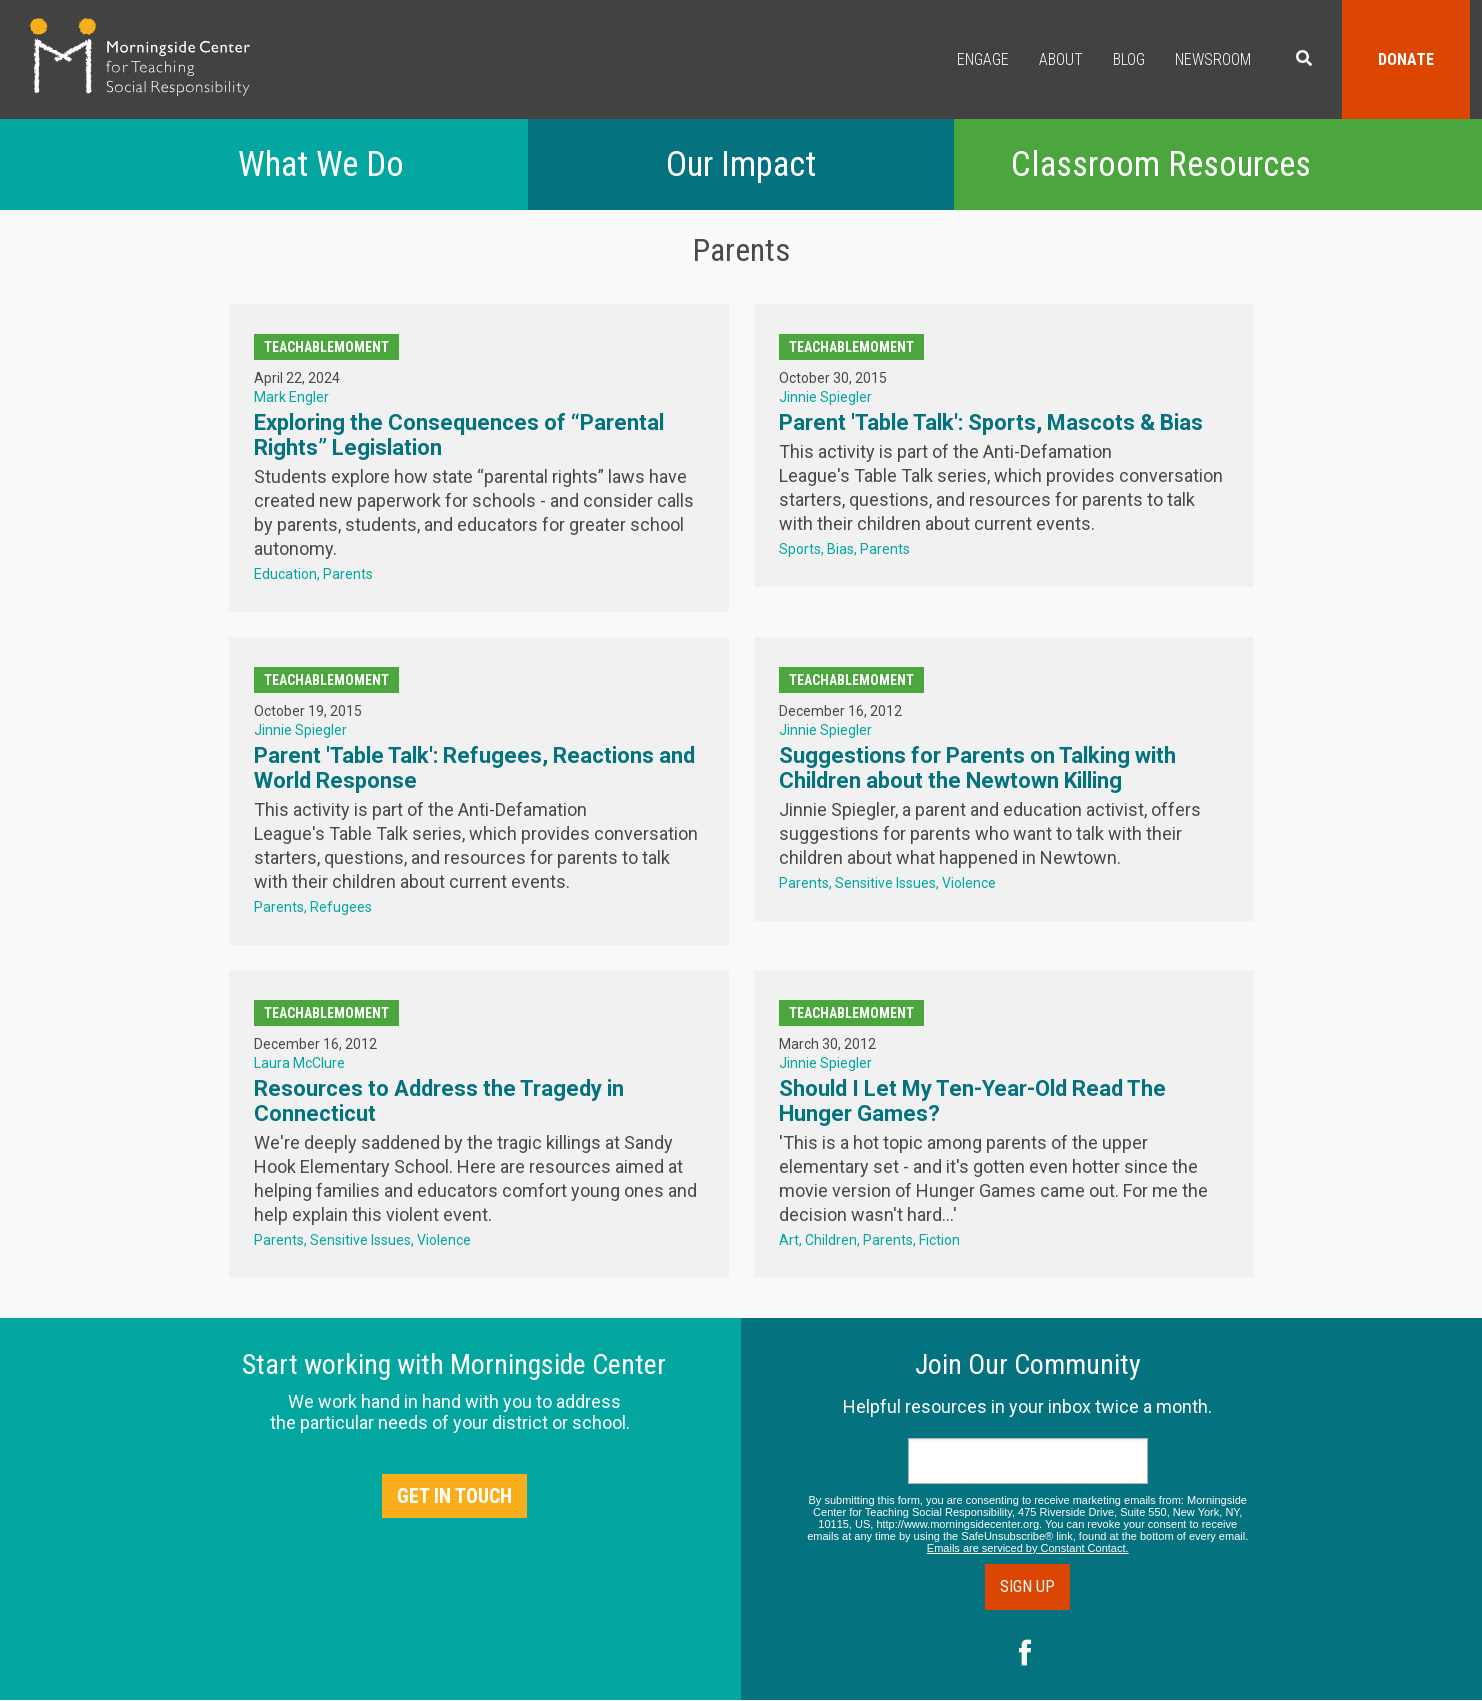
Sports (800, 549)
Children (831, 1240)
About (1061, 59)
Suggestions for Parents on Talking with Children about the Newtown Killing (977, 768)
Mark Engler (291, 397)
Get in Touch (454, 1496)
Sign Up (1027, 1586)
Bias (840, 549)
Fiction (939, 1240)
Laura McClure (299, 1063)
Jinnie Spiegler (825, 397)
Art (789, 1240)
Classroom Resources (1161, 164)
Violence (969, 883)
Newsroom (1213, 59)
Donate (1406, 59)
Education (285, 574)
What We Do (321, 164)
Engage (983, 59)
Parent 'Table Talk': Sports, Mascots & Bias (991, 422)
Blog (1129, 59)
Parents (348, 574)
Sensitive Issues (885, 883)
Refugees (341, 907)
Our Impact (741, 164)
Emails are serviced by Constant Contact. (1028, 1548)
